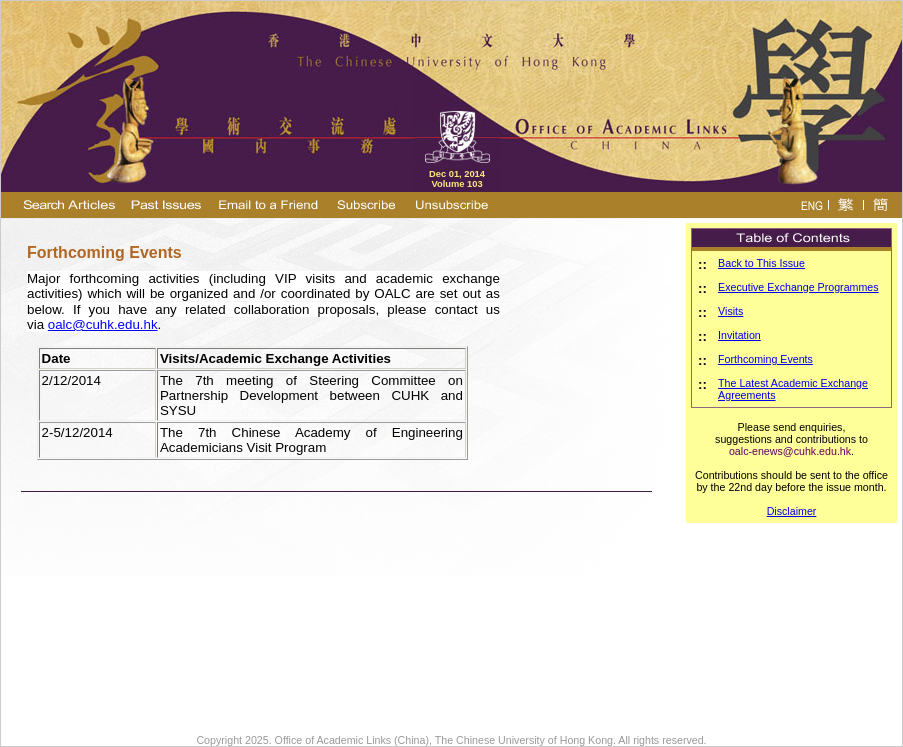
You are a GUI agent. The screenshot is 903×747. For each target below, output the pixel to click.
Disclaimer (792, 511)
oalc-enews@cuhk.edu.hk (790, 451)
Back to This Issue (761, 263)
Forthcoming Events (765, 359)
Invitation (739, 335)
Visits (730, 311)
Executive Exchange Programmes (798, 287)
